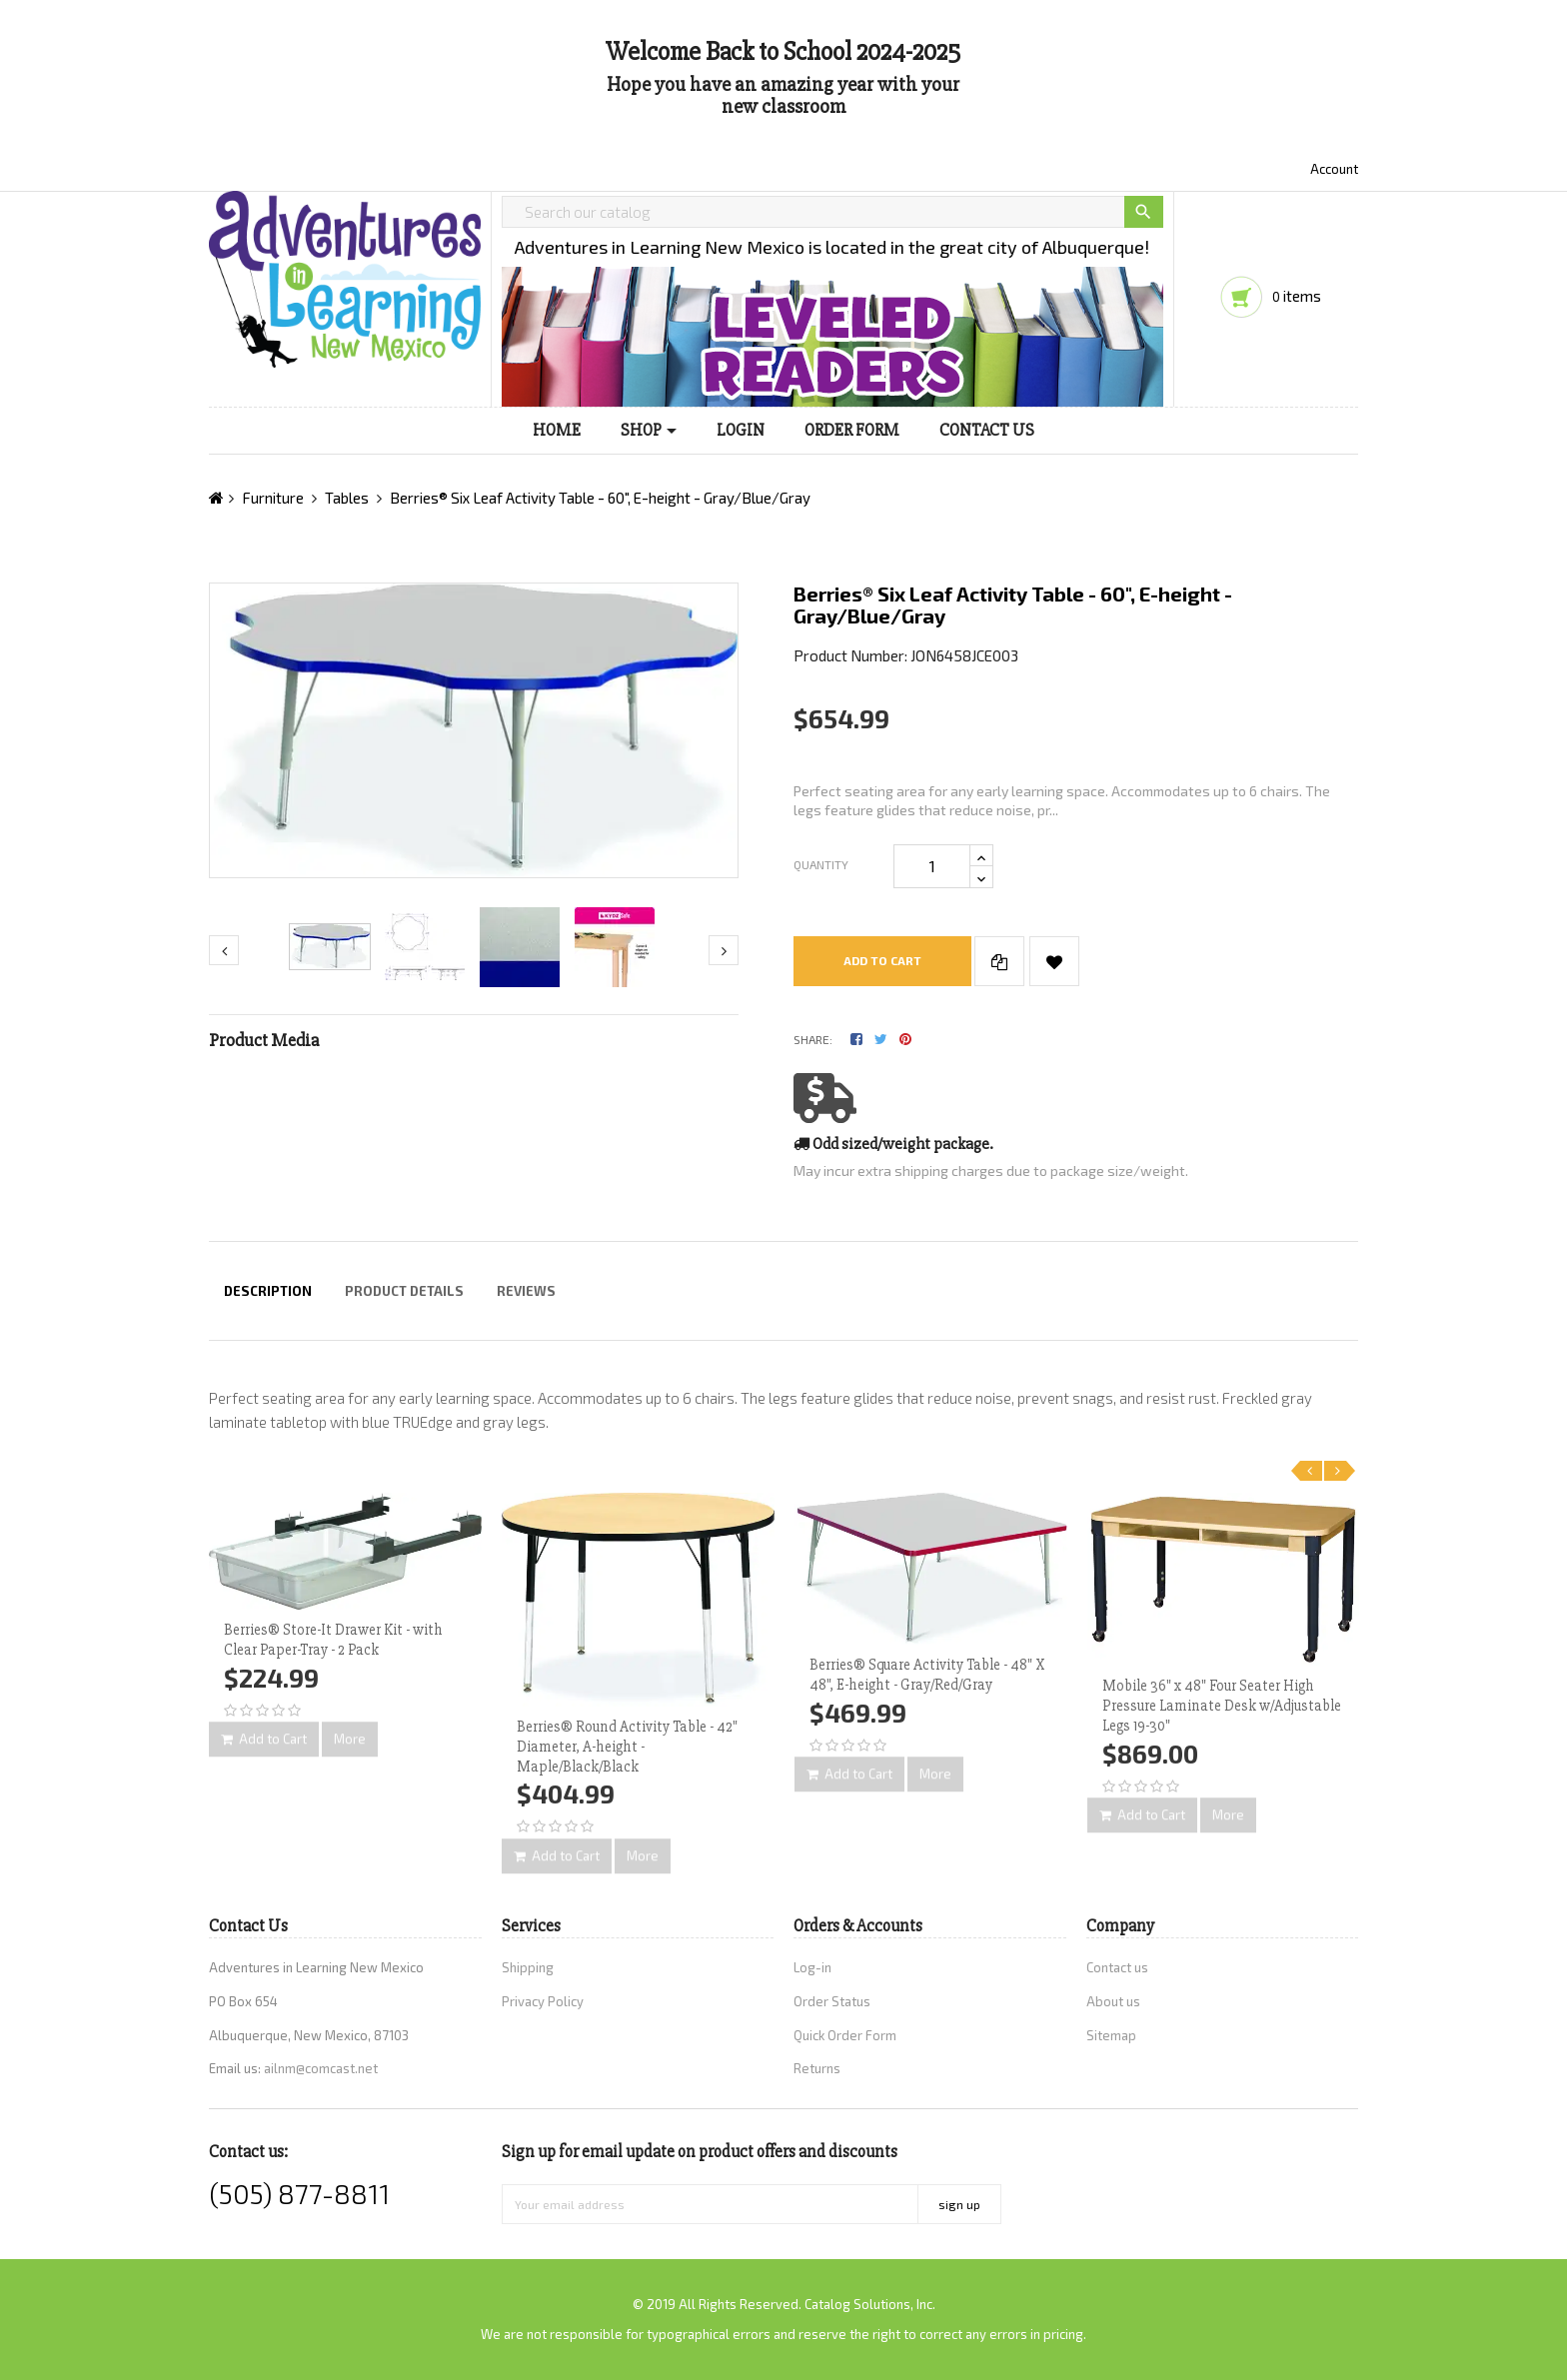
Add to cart (882, 960)
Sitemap (1111, 2035)
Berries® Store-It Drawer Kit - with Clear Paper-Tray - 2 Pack (333, 1640)
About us (1113, 2001)
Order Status (831, 2001)
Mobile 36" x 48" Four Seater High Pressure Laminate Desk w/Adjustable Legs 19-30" (1221, 1706)
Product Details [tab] (404, 1291)
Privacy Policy (543, 2001)
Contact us (1117, 1967)
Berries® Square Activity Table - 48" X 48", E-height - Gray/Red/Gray (926, 1675)
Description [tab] (268, 1291)
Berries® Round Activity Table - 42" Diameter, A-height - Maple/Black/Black (627, 1747)
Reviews (526, 1291)
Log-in (812, 1967)
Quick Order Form (844, 2035)
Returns (816, 2068)
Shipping (528, 1967)
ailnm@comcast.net (321, 2068)
